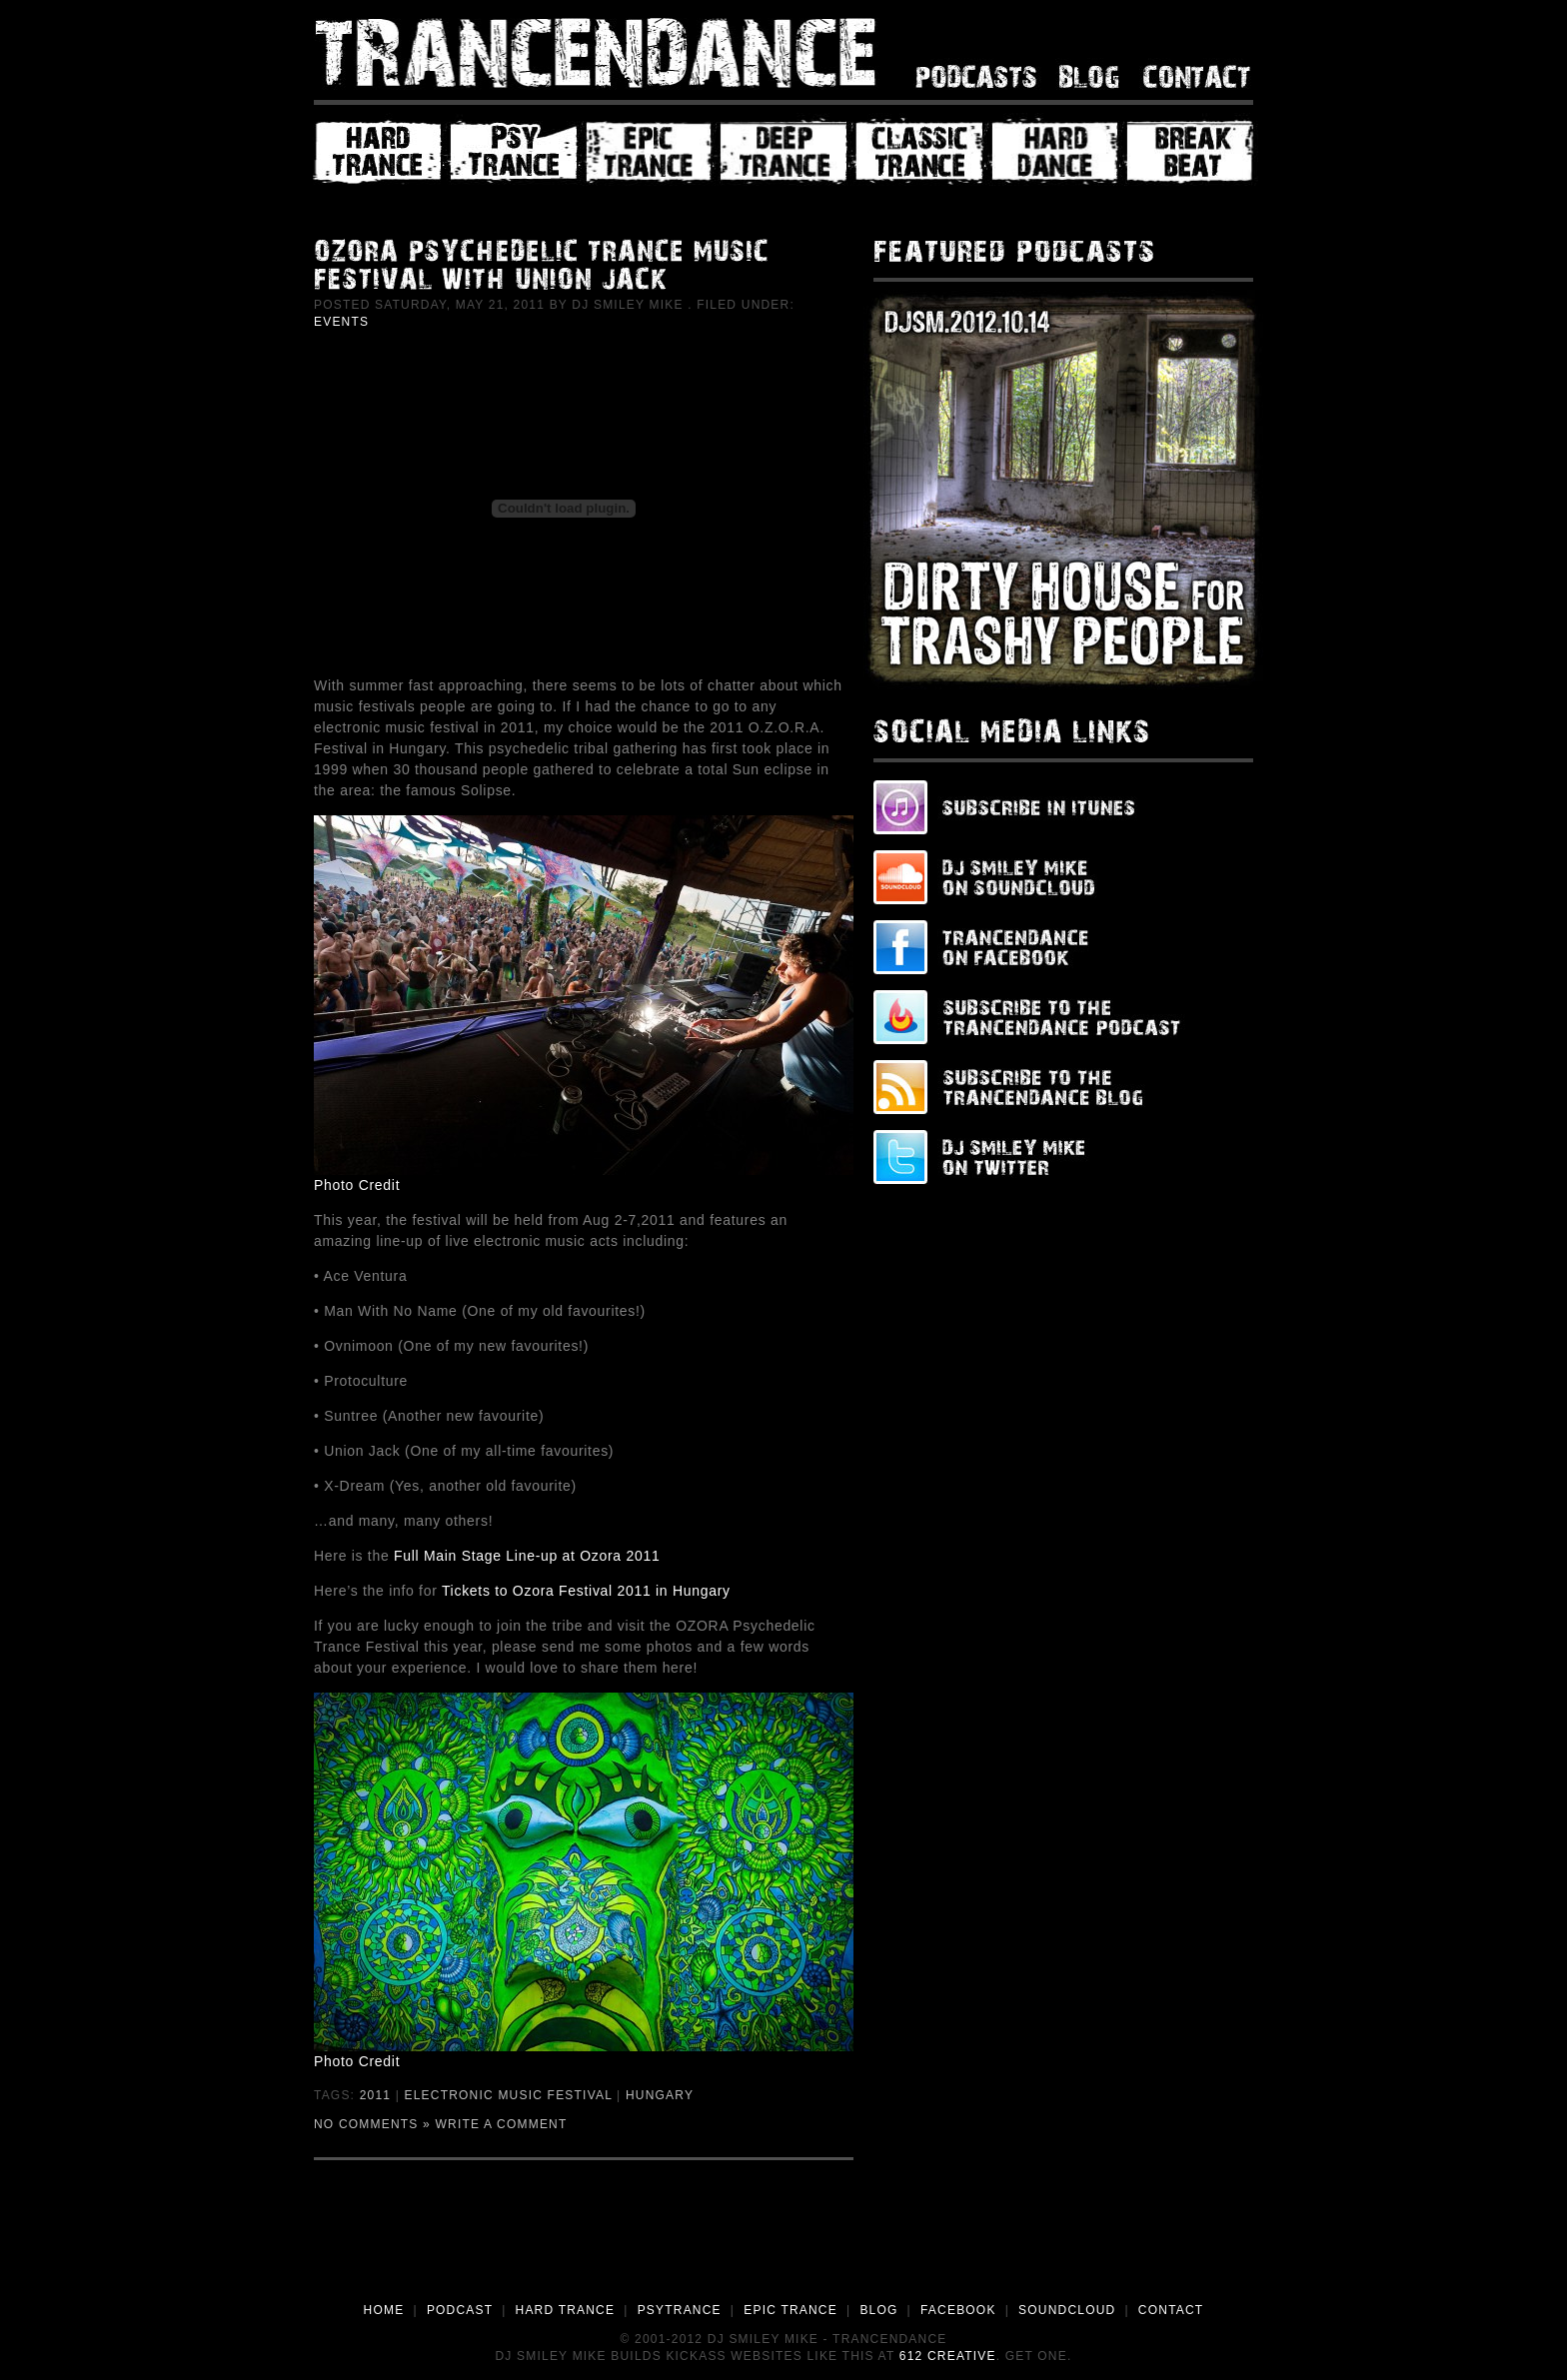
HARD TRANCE (566, 2310)
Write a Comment (502, 2124)
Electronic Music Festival (509, 2095)
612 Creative (947, 2356)
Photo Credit (357, 1185)
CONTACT (1171, 2310)
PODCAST (460, 2310)
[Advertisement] (783, 2245)
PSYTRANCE (680, 2310)
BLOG (878, 2310)
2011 (376, 2095)
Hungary (660, 2095)
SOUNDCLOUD (1066, 2310)
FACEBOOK (958, 2310)
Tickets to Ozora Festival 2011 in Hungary (586, 1591)
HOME (384, 2310)
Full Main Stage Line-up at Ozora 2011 (527, 1556)
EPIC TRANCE (790, 2310)
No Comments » (372, 2124)
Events (341, 322)
